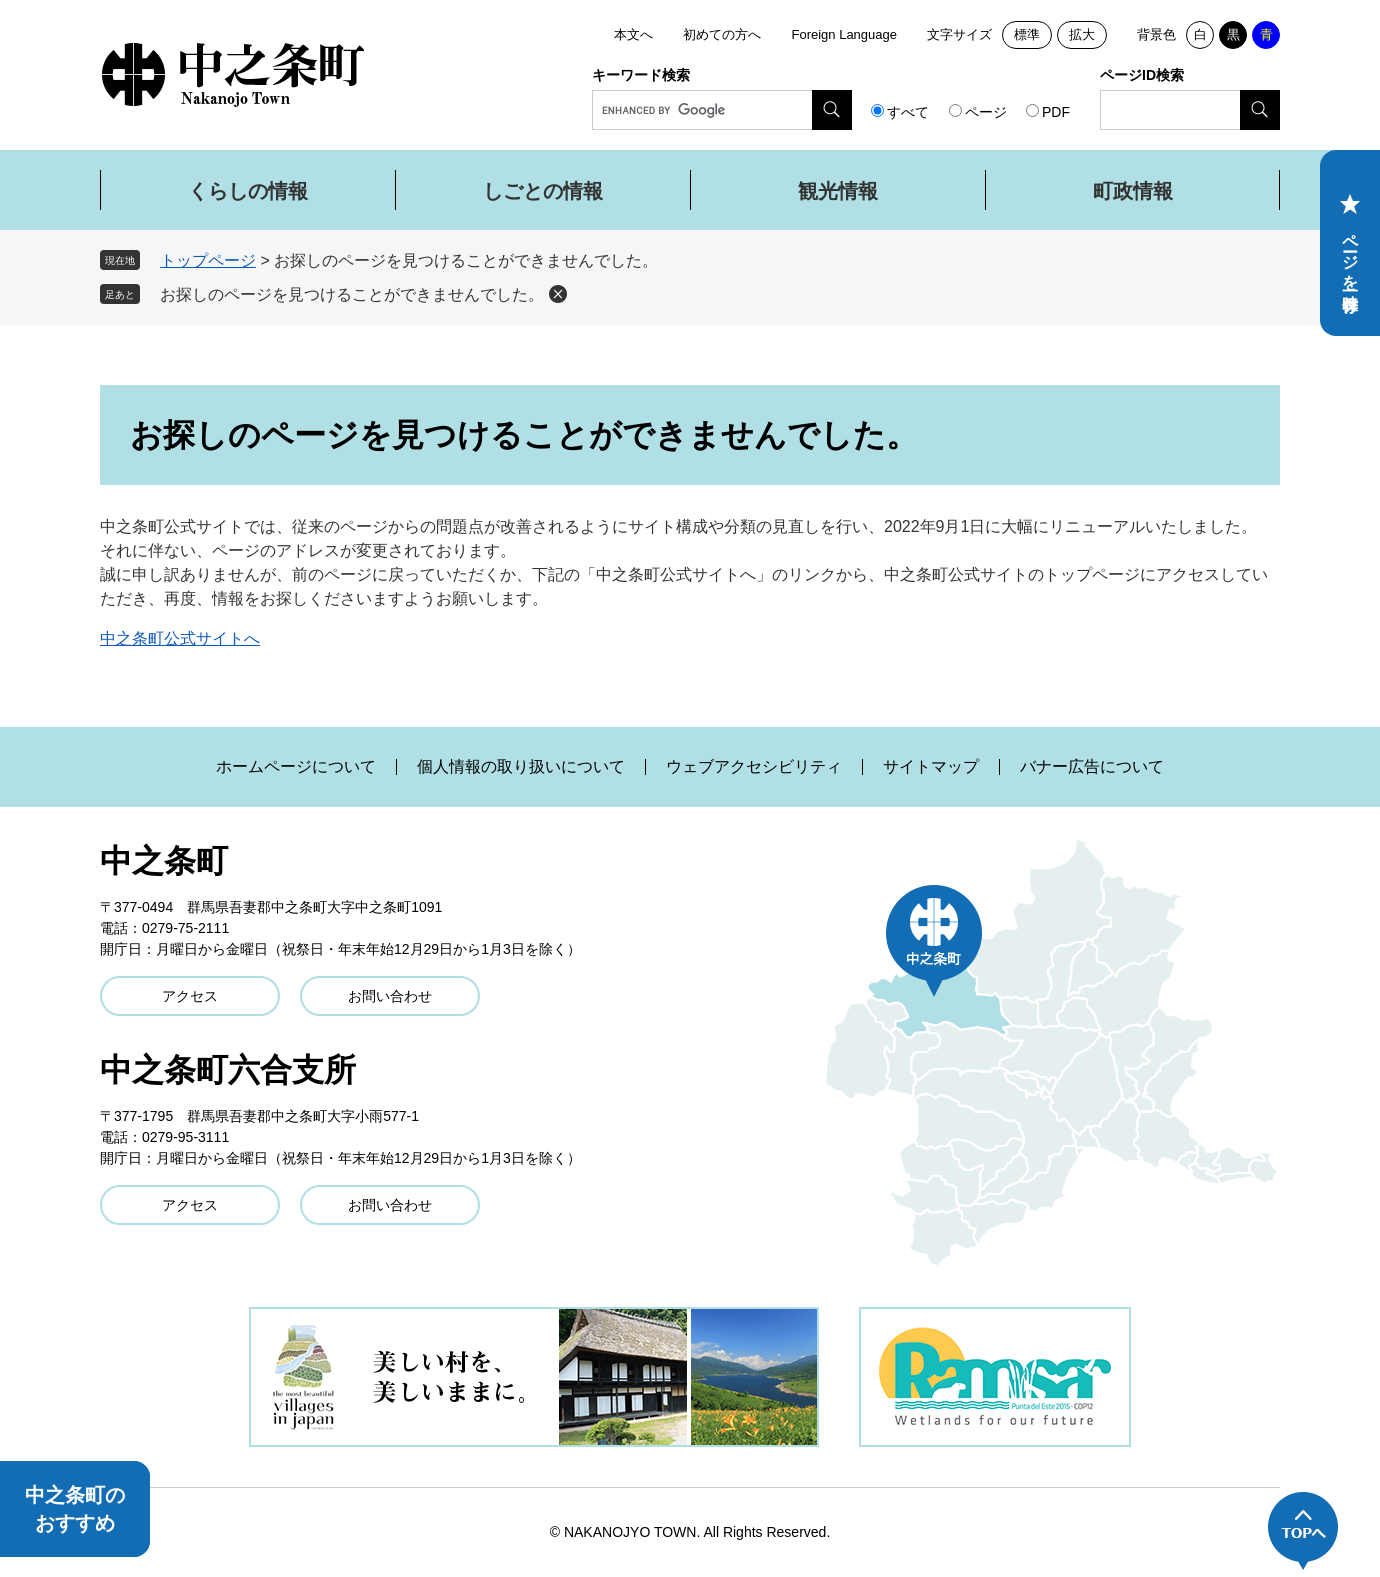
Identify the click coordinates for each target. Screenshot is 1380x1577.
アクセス (190, 996)
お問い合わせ (390, 996)
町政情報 (1133, 191)
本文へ (633, 34)
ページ (986, 112)
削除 (558, 294)
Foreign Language (844, 34)
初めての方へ (722, 34)
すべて (908, 112)
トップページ (208, 260)
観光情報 (838, 191)
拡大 (1082, 34)
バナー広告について (1092, 767)
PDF (1056, 112)
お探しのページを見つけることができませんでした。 (352, 294)
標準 (1027, 34)
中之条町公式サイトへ (180, 638)
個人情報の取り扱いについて (521, 767)
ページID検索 (1142, 75)
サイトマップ (931, 767)
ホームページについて (296, 767)
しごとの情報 (543, 191)
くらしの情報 (248, 191)
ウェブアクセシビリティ (754, 767)
